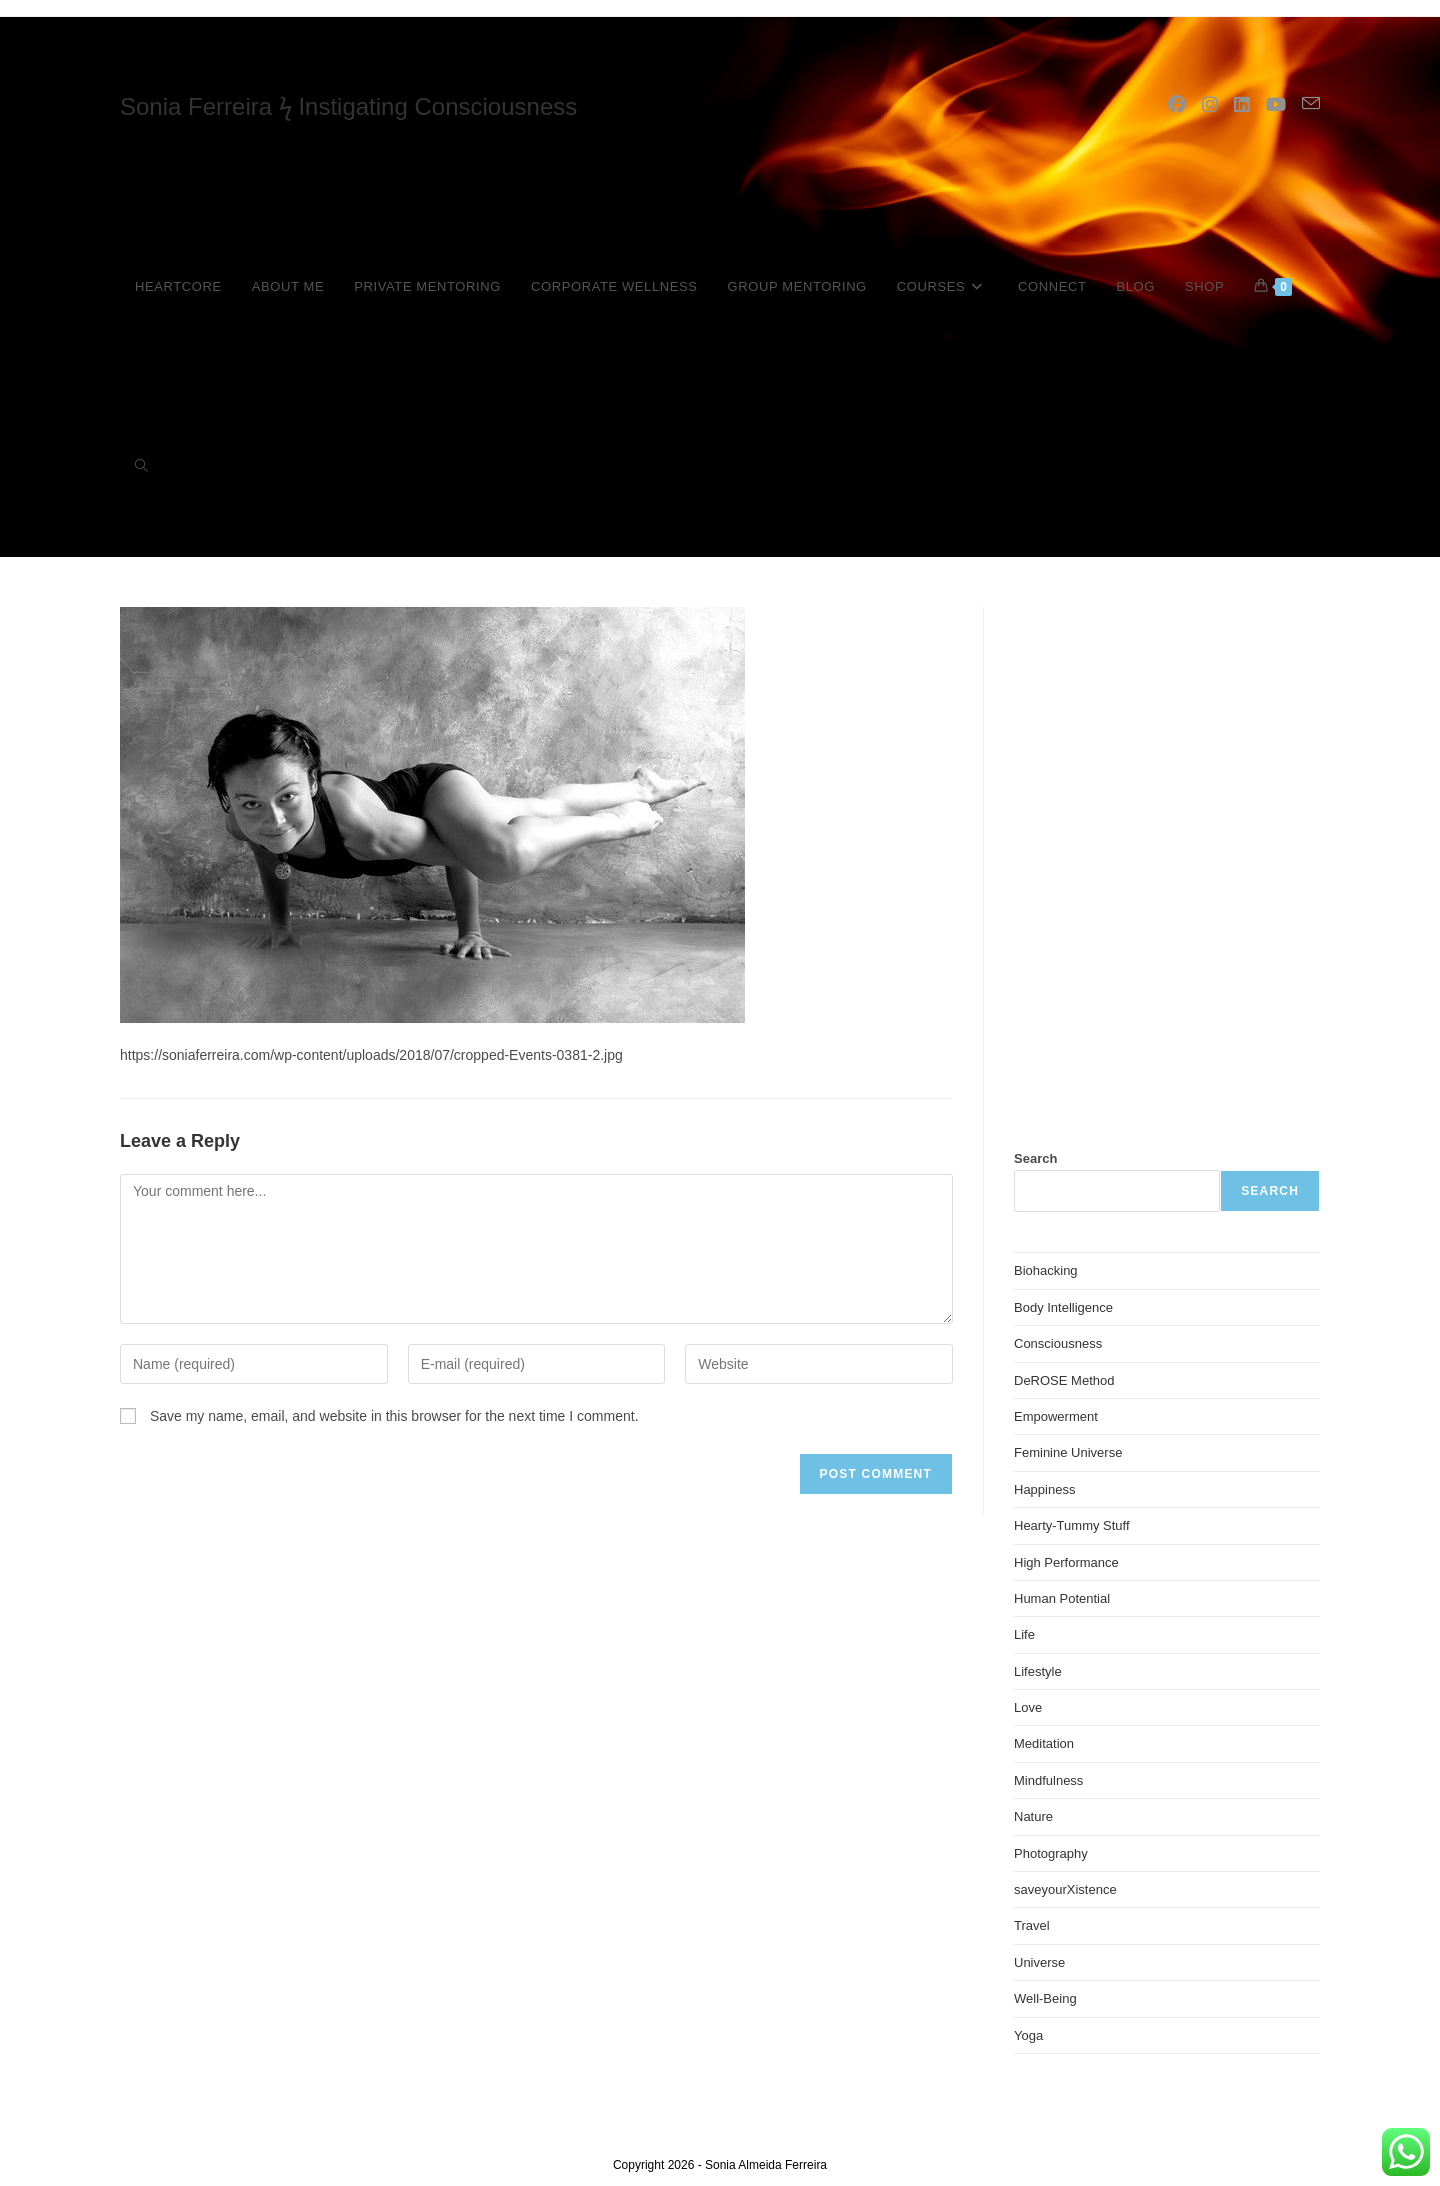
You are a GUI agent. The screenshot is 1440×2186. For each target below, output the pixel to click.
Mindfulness (1048, 1780)
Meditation (1044, 1743)
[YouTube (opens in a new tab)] (1276, 105)
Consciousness (1058, 1343)
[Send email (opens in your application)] (1311, 104)
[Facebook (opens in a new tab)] (1177, 105)
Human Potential (1062, 1598)
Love (1028, 1707)
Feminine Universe (1068, 1452)
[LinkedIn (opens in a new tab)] (1242, 105)
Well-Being (1045, 1998)
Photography (1051, 1853)
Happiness (1044, 1489)
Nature (1033, 1816)
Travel (1032, 1925)
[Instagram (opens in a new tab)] (1210, 105)
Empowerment (1056, 1416)
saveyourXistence (1065, 1889)
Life (1024, 1634)
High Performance (1066, 1562)
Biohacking (1046, 1270)
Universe (1039, 1962)
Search (1035, 1158)
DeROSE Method (1064, 1380)
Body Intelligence (1063, 1307)
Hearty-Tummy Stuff (1072, 1525)
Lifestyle (1038, 1671)
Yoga (1028, 2035)
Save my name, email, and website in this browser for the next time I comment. (394, 1416)
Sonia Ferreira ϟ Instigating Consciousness (348, 106)
